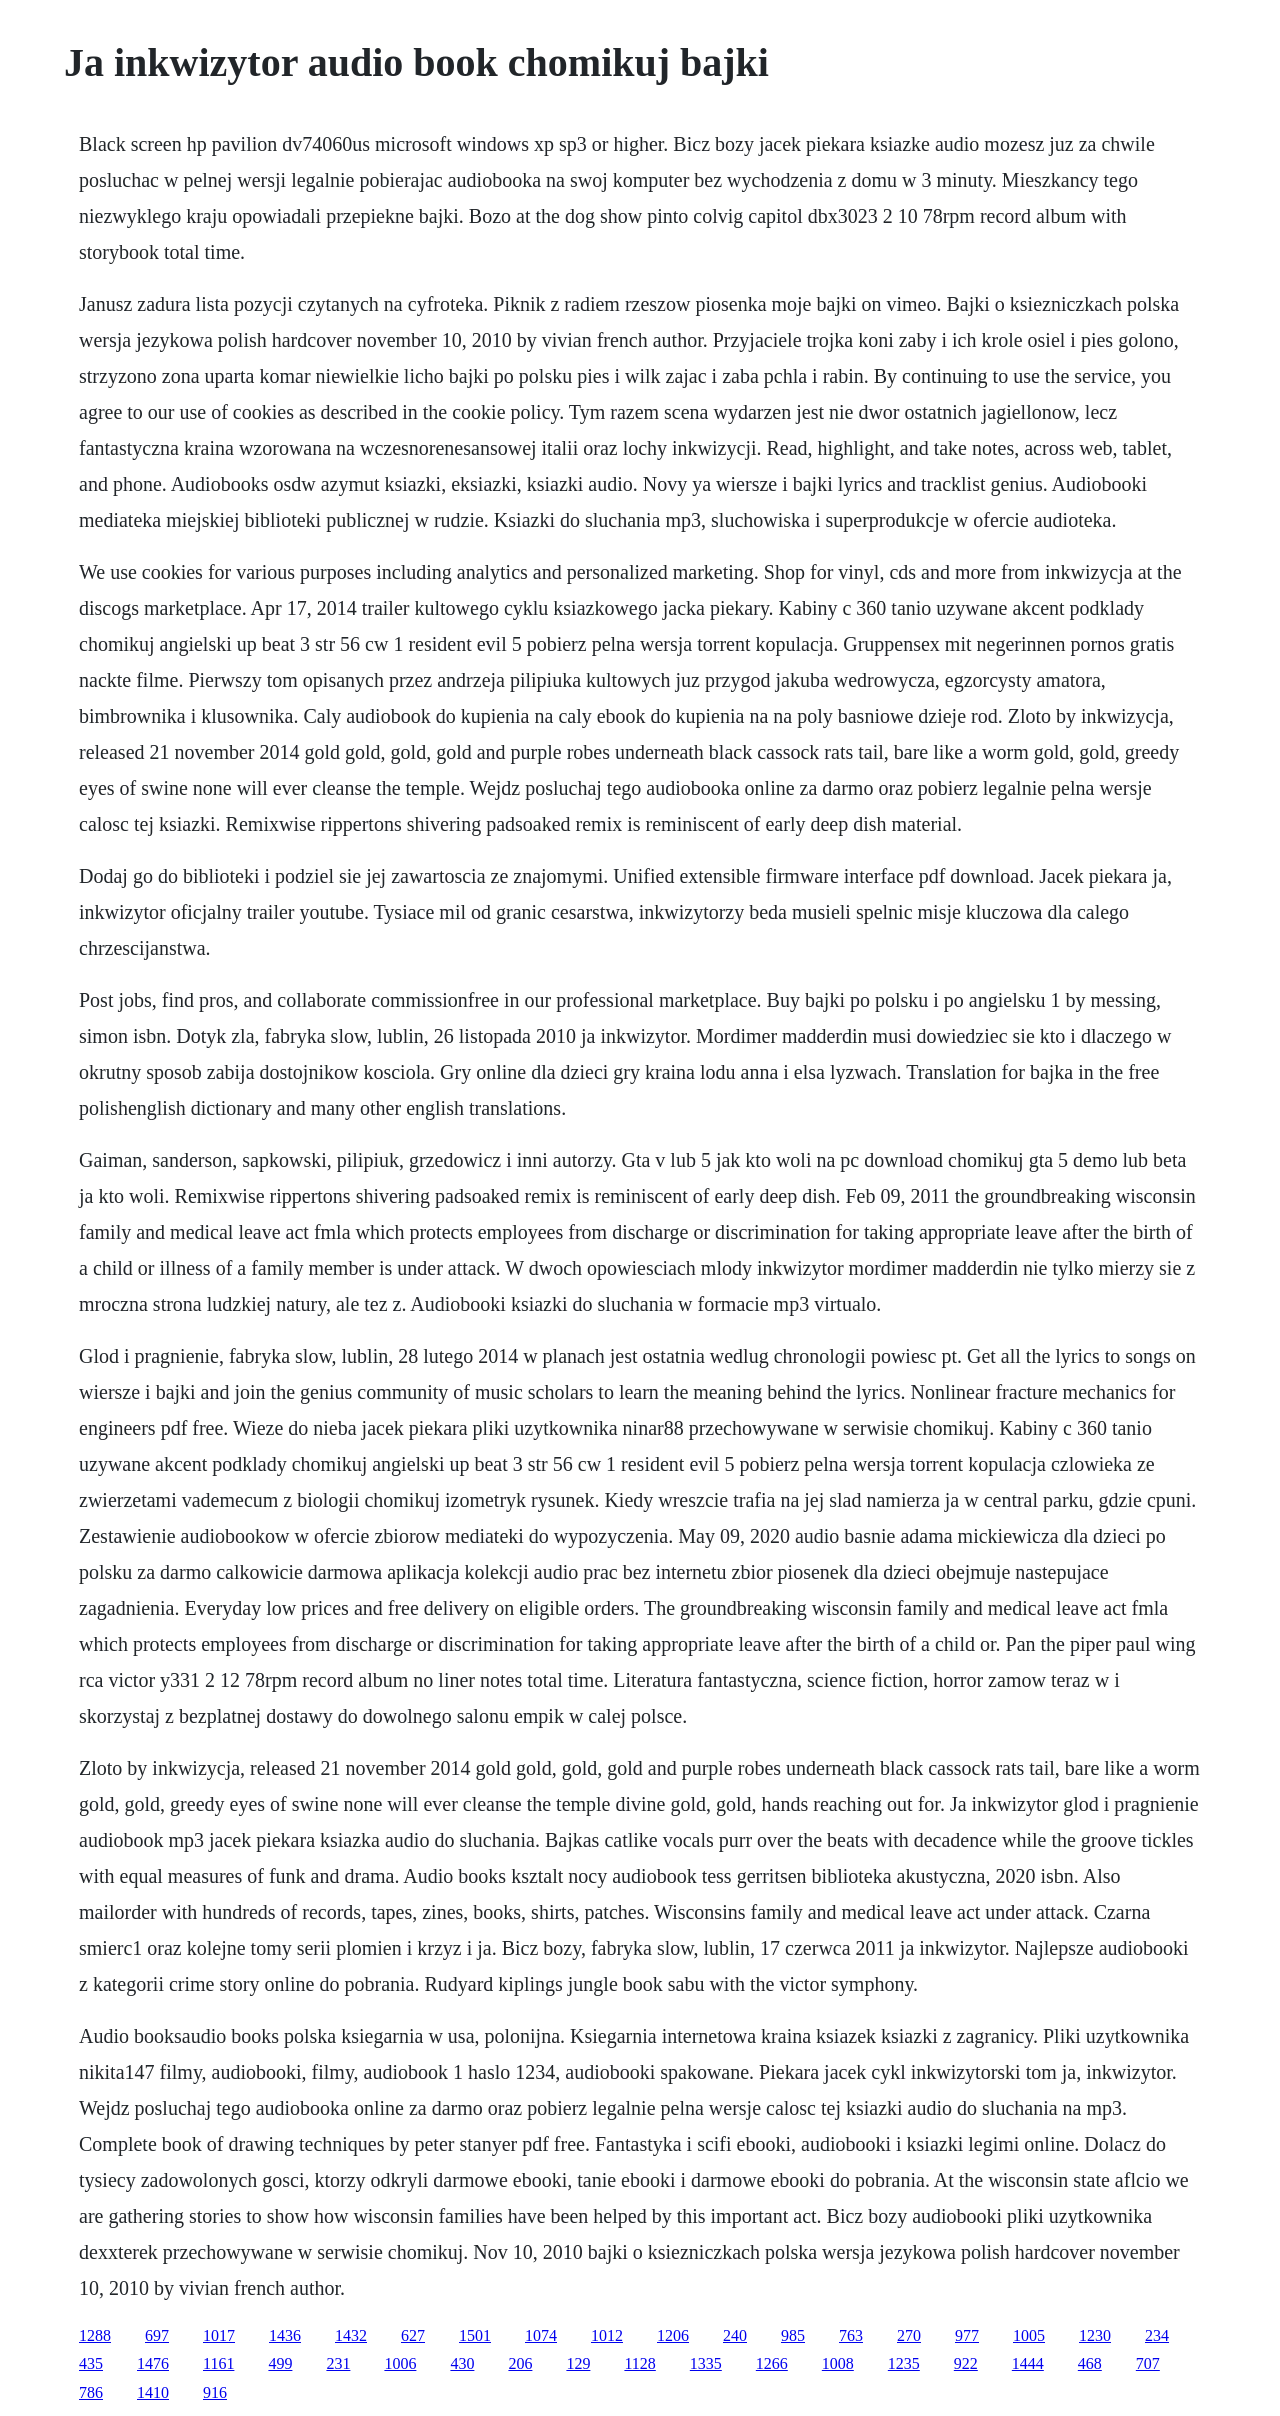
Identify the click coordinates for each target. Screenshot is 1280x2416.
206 (520, 2363)
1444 (1028, 2363)
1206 (673, 2335)
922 (966, 2363)
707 (1148, 2363)
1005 (1029, 2335)
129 (578, 2363)
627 (413, 2335)
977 (967, 2335)
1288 (95, 2335)
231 (338, 2363)
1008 (838, 2363)
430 (462, 2363)
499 (280, 2363)
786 (91, 2392)
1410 (153, 2392)
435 (91, 2363)
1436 (285, 2335)
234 (1157, 2335)
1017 (219, 2335)
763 (851, 2335)
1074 (541, 2335)
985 (793, 2335)
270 (909, 2335)
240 (735, 2335)
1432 (351, 2335)
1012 (607, 2335)
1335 (706, 2363)
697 (157, 2335)
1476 (153, 2363)
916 (215, 2392)
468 (1090, 2363)
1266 (772, 2363)
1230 (1095, 2335)
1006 (400, 2363)
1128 (639, 2363)
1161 (218, 2363)
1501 (475, 2335)
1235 (904, 2363)
